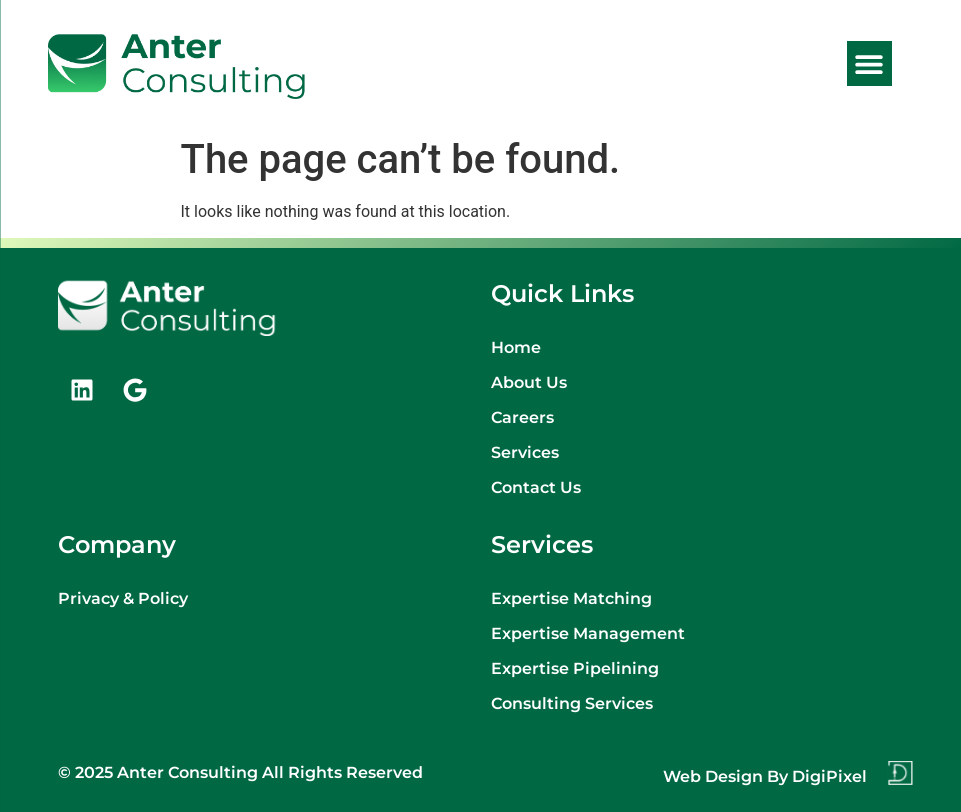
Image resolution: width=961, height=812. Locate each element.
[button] (869, 63)
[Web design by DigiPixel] (900, 773)
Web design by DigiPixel (765, 776)
